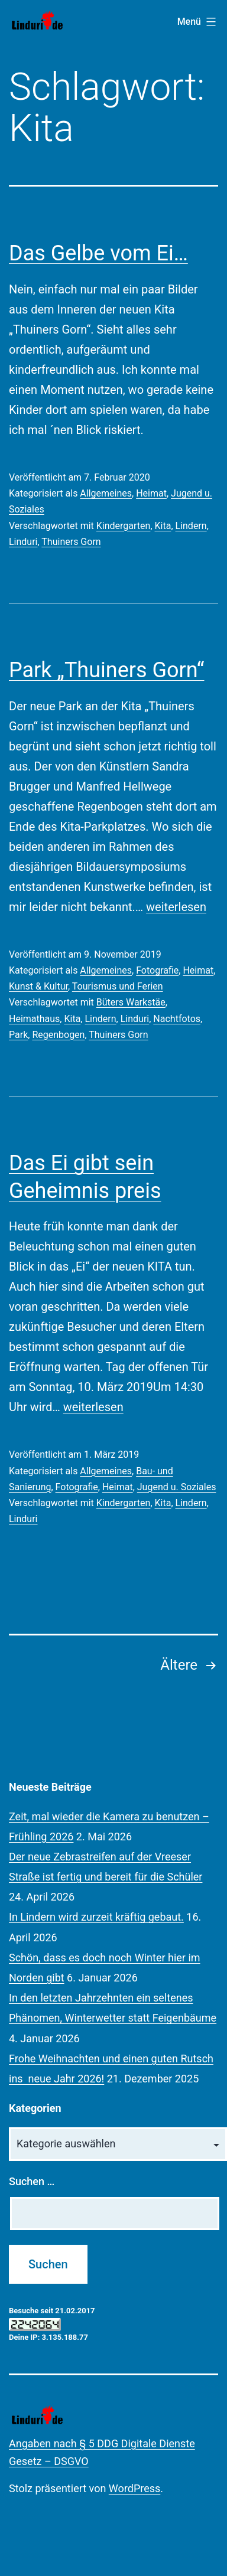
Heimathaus (34, 1018)
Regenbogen (58, 1034)
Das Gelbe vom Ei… (98, 253)
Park (18, 1034)
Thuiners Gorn (70, 541)
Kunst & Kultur (38, 986)
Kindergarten (123, 525)
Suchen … (31, 2181)
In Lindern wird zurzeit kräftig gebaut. (96, 1917)
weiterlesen (176, 907)
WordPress (134, 2488)
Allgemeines (106, 493)
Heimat (151, 493)
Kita (163, 525)
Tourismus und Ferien (117, 986)
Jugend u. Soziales (176, 1487)
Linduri (23, 541)
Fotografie (157, 970)
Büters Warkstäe (131, 1002)
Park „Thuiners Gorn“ (107, 670)
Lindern (191, 525)
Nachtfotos (176, 1018)
